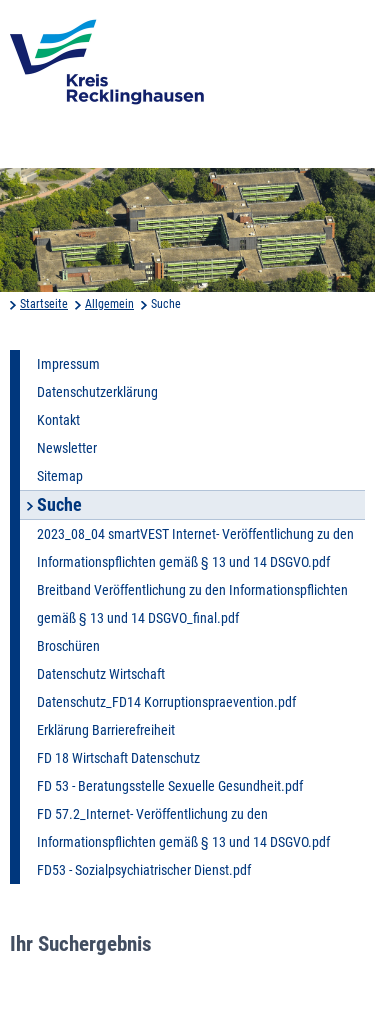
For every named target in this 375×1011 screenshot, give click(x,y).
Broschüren (68, 646)
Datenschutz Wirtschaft (101, 674)
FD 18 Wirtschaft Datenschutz (118, 758)
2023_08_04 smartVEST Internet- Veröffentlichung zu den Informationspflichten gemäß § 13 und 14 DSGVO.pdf (195, 548)
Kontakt (58, 420)
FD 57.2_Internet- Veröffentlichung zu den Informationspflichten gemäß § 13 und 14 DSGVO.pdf (183, 828)
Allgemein (109, 304)
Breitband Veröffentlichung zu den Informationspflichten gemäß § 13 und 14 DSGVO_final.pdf (192, 604)
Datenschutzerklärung (97, 392)
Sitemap (60, 476)
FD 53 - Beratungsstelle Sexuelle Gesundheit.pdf (170, 786)
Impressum (68, 364)
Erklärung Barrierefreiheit (106, 730)
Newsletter (67, 448)
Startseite (44, 304)
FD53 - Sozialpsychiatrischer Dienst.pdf (144, 870)
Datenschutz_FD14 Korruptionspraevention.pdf (166, 702)
